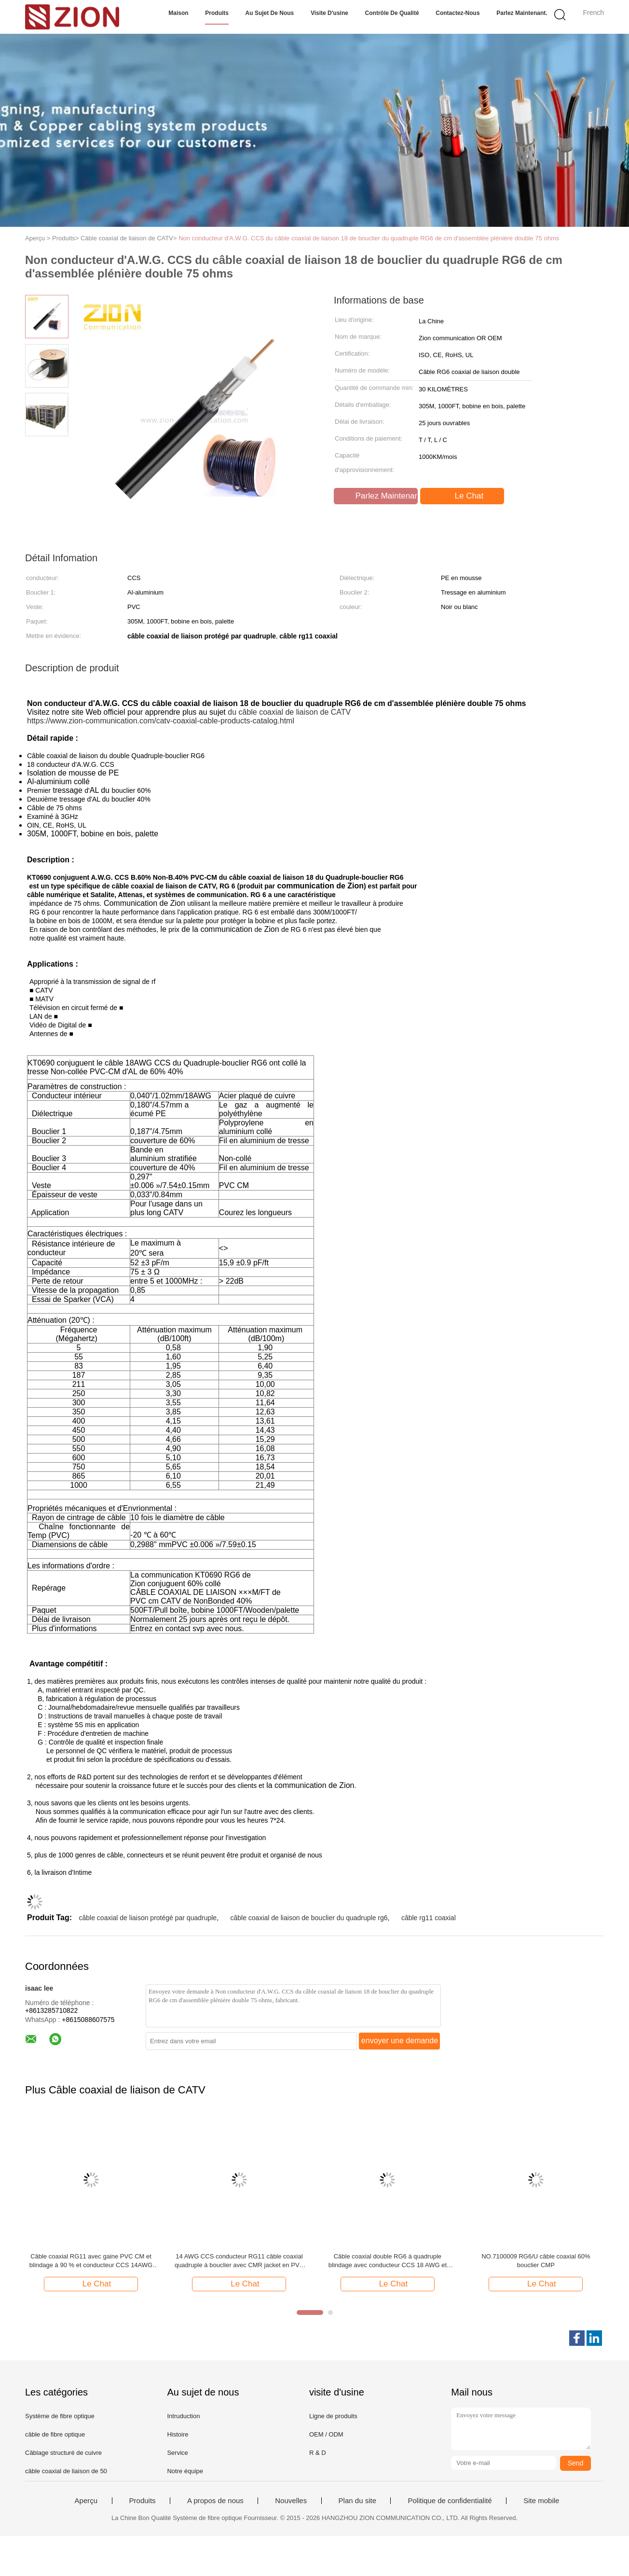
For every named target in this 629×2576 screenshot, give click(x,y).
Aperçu (86, 2500)
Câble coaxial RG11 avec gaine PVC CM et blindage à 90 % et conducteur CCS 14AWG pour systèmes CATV (90, 2261)
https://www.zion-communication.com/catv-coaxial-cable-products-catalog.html (160, 721)
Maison (178, 13)
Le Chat (463, 496)
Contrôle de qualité (392, 13)
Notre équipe (185, 2471)
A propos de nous (215, 2500)
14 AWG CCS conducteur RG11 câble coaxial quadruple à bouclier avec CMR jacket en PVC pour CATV (239, 2261)
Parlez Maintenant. (521, 13)
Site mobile (541, 2500)
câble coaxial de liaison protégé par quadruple (148, 1918)
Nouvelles (291, 2500)
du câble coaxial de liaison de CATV (289, 712)
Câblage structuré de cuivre (63, 2452)
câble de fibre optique (55, 2434)
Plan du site (357, 2500)
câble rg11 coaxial (428, 1918)
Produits (217, 13)
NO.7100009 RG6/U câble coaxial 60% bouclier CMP (535, 2261)
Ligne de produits (333, 2416)
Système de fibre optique (60, 2416)
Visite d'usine (329, 13)
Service (177, 2452)
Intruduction (183, 2416)
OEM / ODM (326, 2434)
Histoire (177, 2434)
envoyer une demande (399, 2040)
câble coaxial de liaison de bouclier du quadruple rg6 (308, 1918)
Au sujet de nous (270, 13)
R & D (317, 2452)
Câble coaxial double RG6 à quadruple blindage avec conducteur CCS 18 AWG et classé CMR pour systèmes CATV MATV (387, 2261)
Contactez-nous (457, 13)
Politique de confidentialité (450, 2500)
